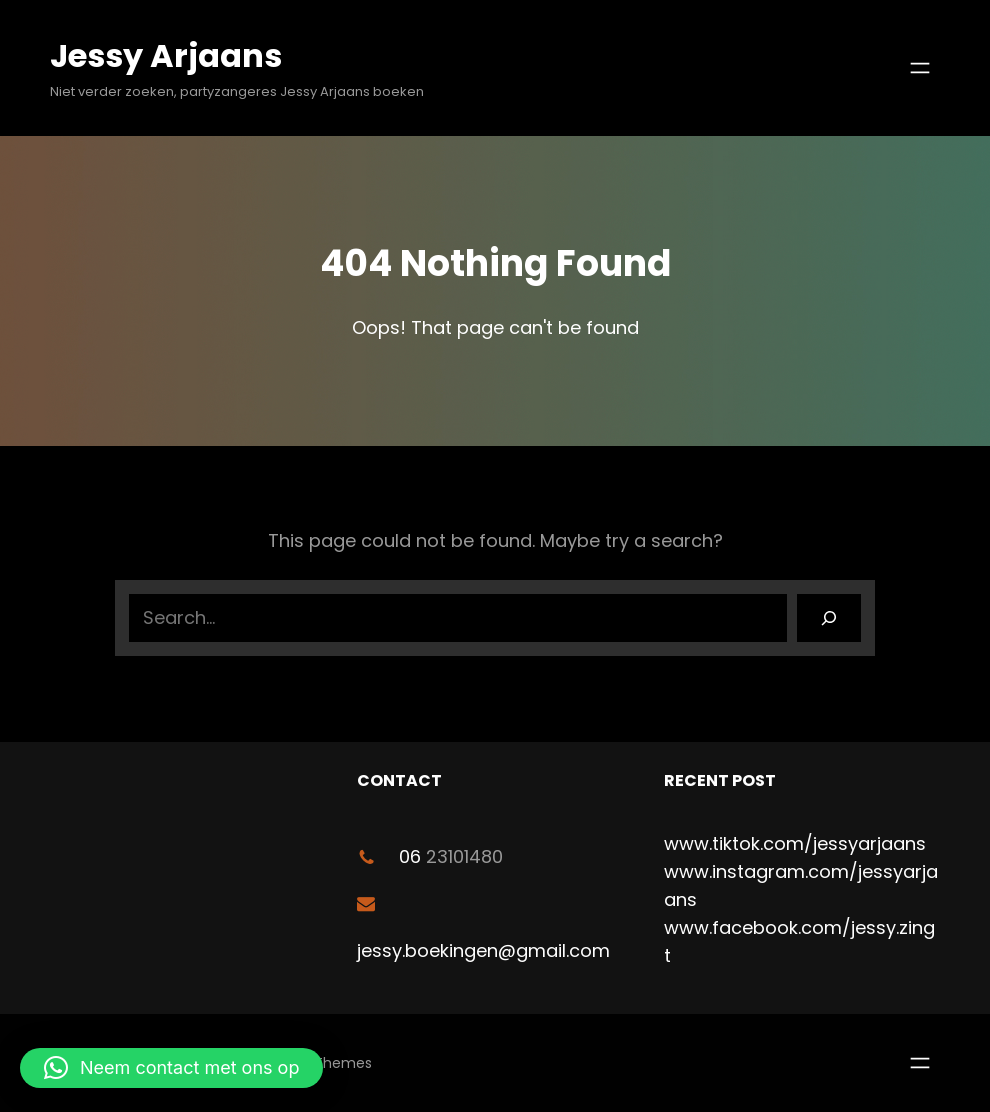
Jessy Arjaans (166, 55)
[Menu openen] (920, 68)
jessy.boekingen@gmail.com (483, 950)
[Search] (829, 618)
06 (410, 856)
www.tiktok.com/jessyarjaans (795, 843)
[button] (171, 1068)
